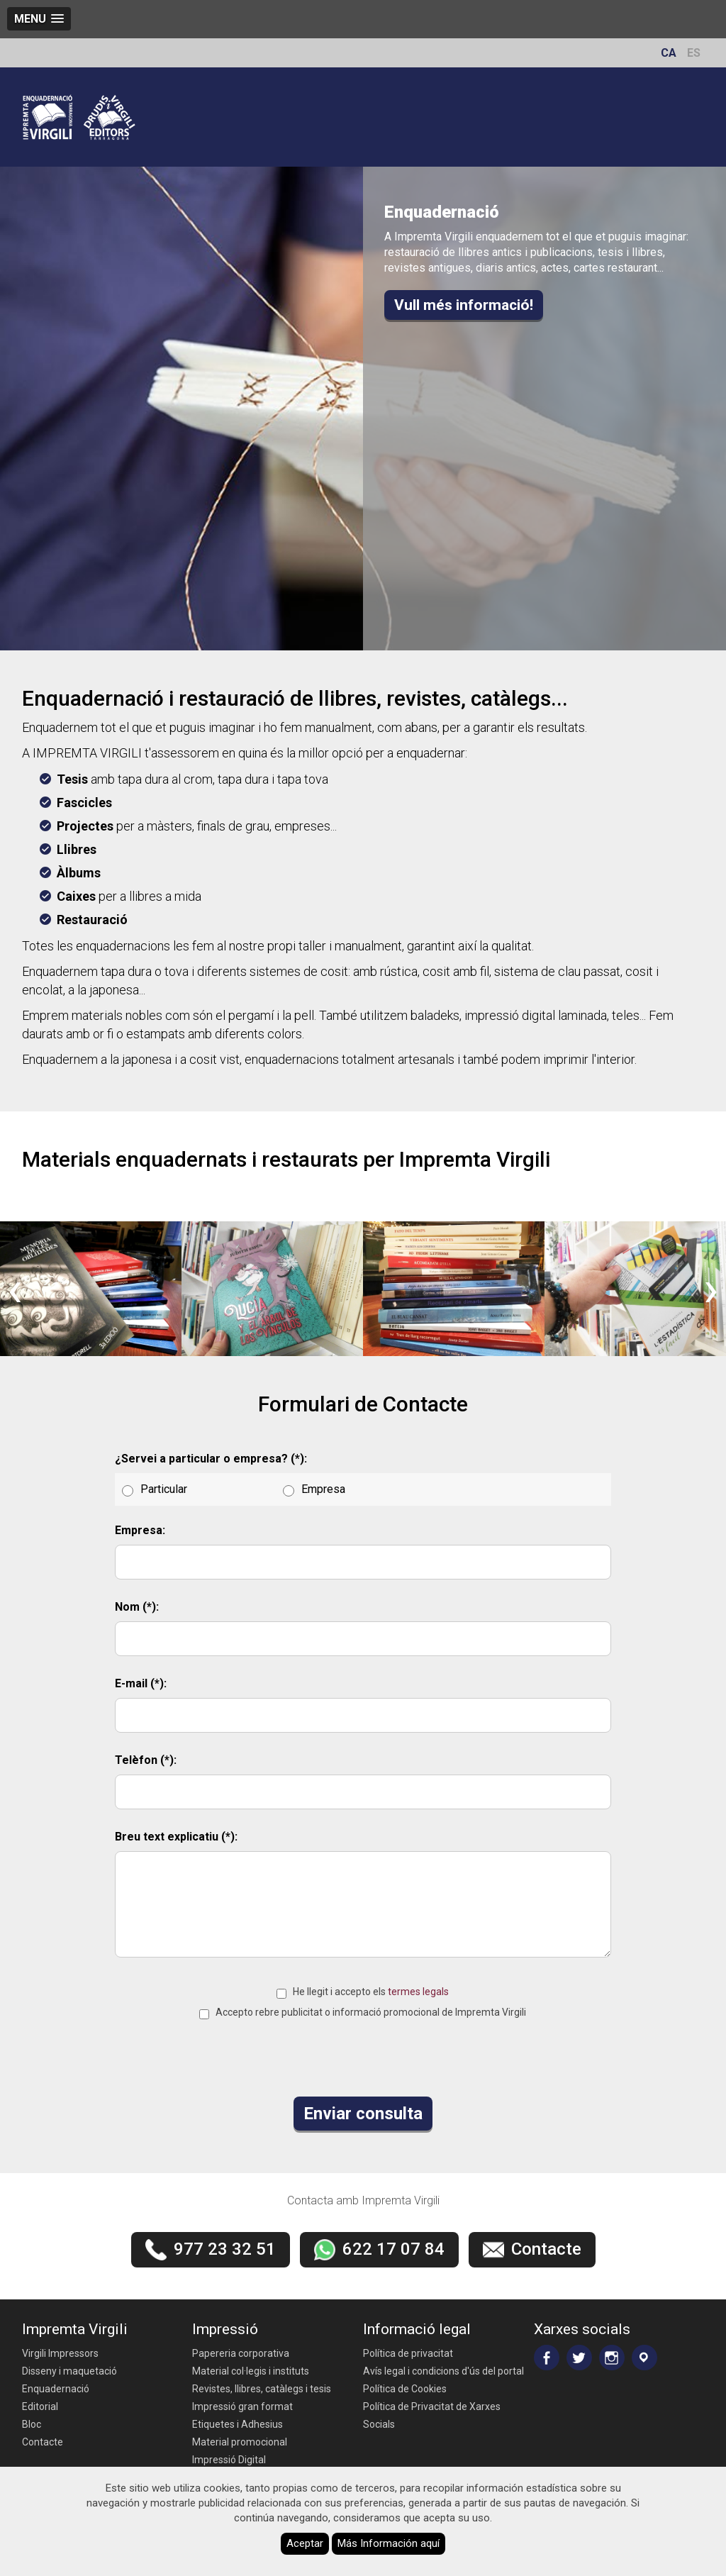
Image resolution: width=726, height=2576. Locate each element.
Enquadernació (55, 2388)
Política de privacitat (408, 2353)
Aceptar (304, 2543)
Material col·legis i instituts (250, 2371)
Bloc (31, 2424)
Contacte (42, 2442)
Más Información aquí (388, 2543)
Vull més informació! (463, 304)
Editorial (40, 2406)
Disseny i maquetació (69, 2371)
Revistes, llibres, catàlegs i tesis (261, 2388)
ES (693, 52)
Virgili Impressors (60, 2353)
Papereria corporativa (240, 2353)
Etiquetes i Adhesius (237, 2424)
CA (668, 52)
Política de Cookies (405, 2388)
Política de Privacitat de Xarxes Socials (432, 2415)
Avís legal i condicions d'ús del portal (443, 2371)
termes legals (418, 1991)
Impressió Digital (229, 2459)
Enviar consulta (363, 2113)
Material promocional (239, 2442)
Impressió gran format (242, 2406)
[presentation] (15, 1288)
